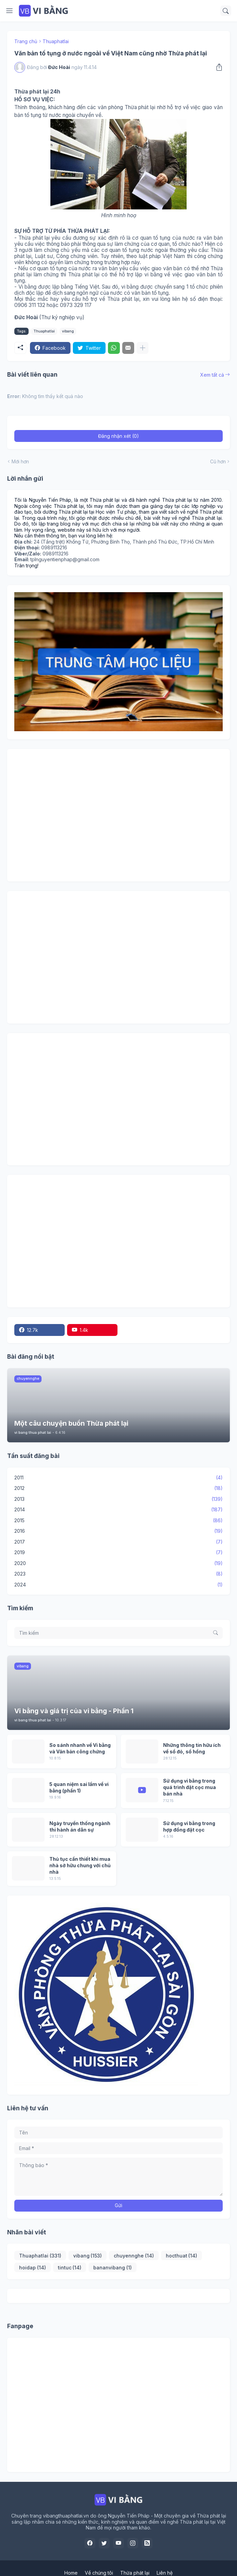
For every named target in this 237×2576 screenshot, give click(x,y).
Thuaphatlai (56, 41)
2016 (118, 1531)
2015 (118, 1520)
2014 (118, 1510)
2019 (118, 1552)
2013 (118, 1499)
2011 (118, 1478)
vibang (68, 331)
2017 (118, 1542)
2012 (118, 1488)
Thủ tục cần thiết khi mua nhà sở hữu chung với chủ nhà (80, 1865)
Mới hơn (20, 461)
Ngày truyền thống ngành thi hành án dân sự (79, 1826)
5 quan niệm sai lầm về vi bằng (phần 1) (79, 1787)
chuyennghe (134, 2256)
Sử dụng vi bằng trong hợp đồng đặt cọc (189, 1826)
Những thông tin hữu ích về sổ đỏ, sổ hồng (192, 1748)
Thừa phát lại (134, 2573)
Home (71, 2573)
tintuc (70, 2268)
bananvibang (112, 2268)
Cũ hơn (218, 461)
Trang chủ (25, 41)
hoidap (32, 2268)
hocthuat (182, 2256)
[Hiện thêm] (142, 348)
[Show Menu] (9, 10)
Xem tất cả (212, 375)
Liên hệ (165, 2573)
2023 (118, 1574)
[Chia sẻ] (217, 67)
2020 (118, 1563)
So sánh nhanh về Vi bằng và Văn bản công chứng (80, 1748)
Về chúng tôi (99, 2573)
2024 (118, 1585)
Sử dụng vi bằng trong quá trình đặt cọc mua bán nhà (189, 1787)
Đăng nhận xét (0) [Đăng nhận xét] (118, 436)
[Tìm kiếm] (225, 10)
